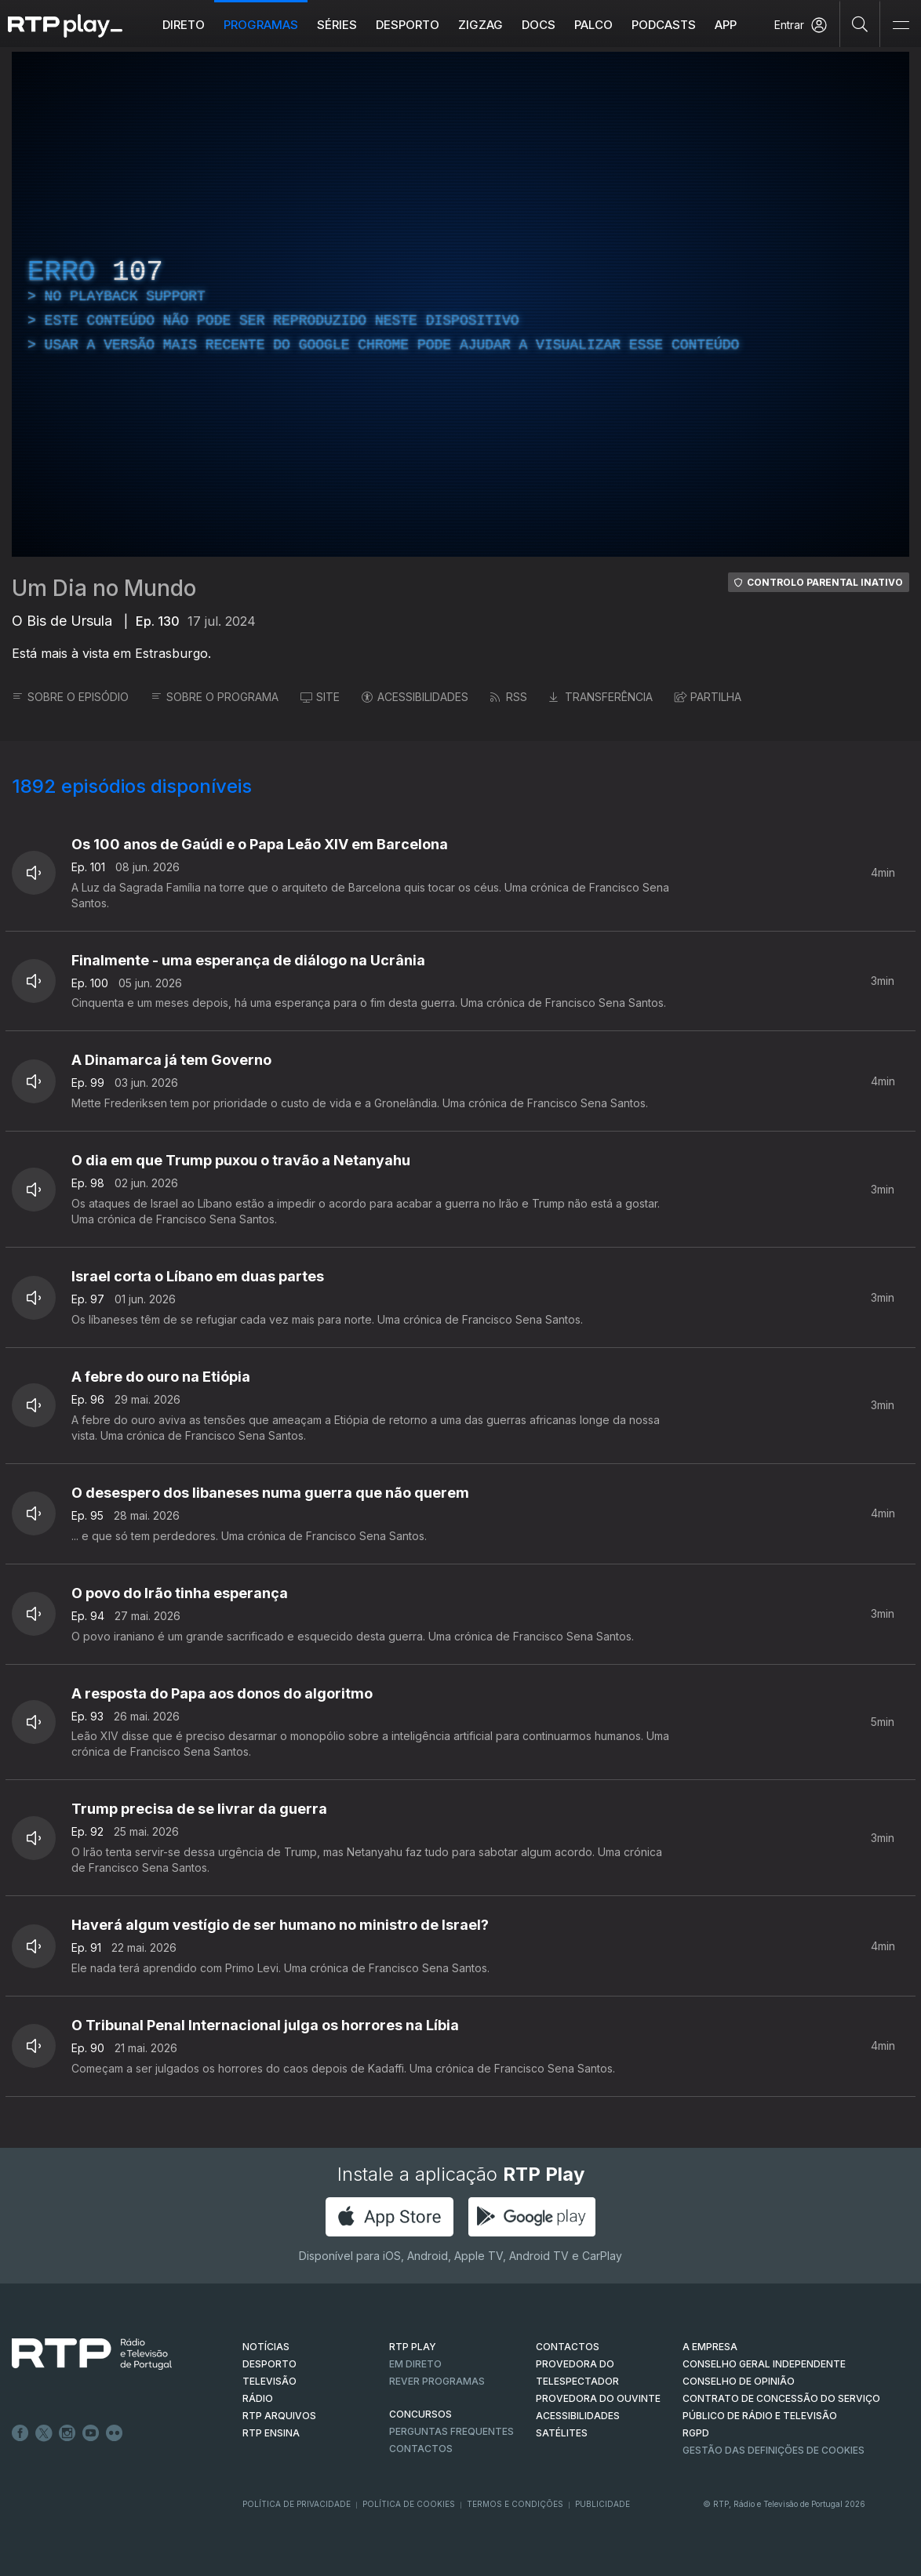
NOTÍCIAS (265, 2347)
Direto (183, 24)
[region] (460, 304)
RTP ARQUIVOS (279, 2416)
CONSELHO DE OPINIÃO (739, 2381)
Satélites (562, 2433)
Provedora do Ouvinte (598, 2398)
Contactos (421, 2448)
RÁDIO (257, 2398)
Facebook (20, 2433)
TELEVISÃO (269, 2381)
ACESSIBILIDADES (415, 696)
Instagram (67, 2433)
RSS (508, 696)
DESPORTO (269, 2364)
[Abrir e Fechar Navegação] (900, 25)
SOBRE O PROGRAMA (214, 696)
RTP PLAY (412, 2347)
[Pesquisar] (860, 23)
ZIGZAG (480, 24)
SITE (320, 696)
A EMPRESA (710, 2347)
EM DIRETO (415, 2364)
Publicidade (602, 2504)
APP (726, 24)
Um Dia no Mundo (104, 588)
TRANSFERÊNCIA (601, 696)
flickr (114, 2433)
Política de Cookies (408, 2504)
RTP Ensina (271, 2433)
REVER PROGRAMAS (437, 2381)
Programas (261, 24)
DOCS (538, 24)
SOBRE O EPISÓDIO (70, 696)
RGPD (696, 2433)
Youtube (91, 2433)
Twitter (44, 2433)
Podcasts (664, 24)
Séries (337, 24)
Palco (593, 24)
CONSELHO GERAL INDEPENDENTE (764, 2364)
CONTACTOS (567, 2347)
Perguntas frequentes (451, 2431)
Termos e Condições (515, 2504)
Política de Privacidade (296, 2504)
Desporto (407, 24)
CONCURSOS (420, 2414)
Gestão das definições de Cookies (774, 2450)
